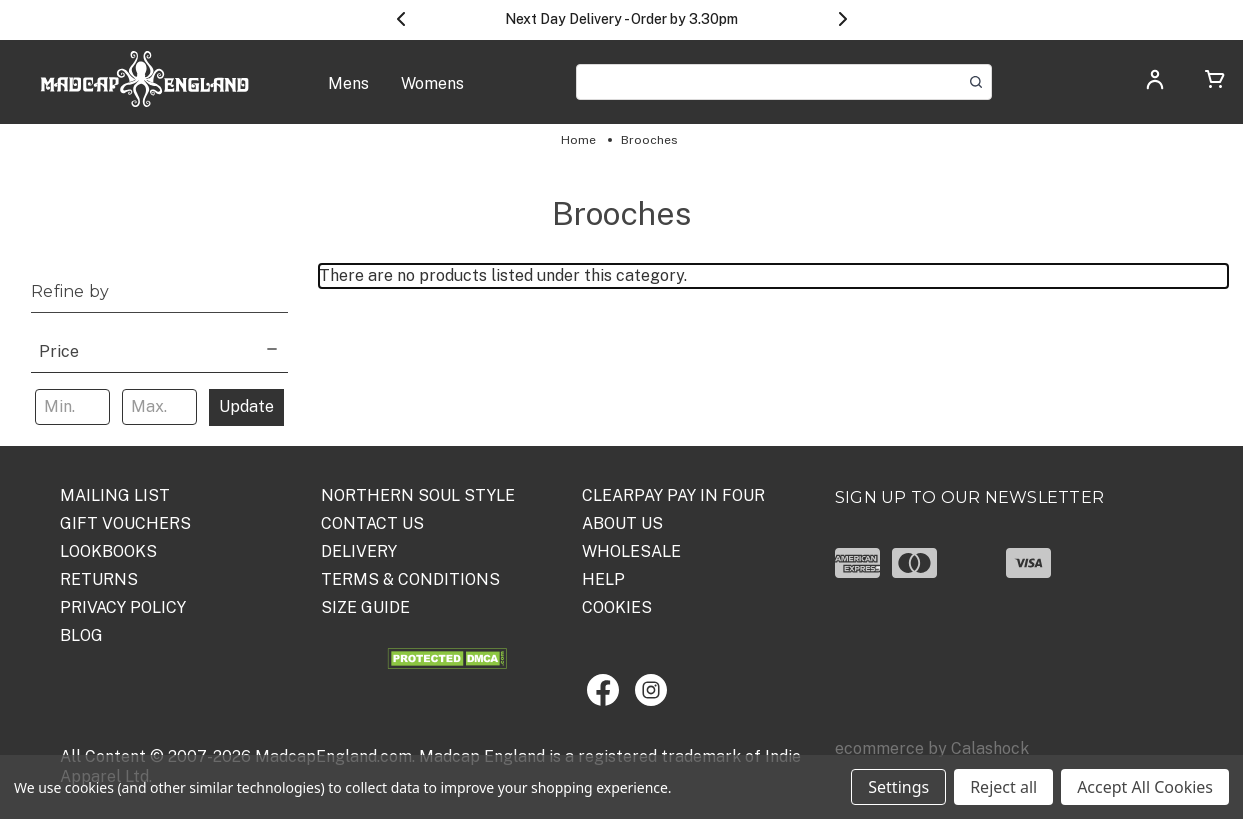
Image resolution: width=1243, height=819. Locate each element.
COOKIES (617, 607)
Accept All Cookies (1145, 787)
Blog (81, 635)
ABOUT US (622, 523)
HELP (603, 579)
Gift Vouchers (125, 523)
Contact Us (372, 523)
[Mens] (348, 94)
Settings (898, 787)
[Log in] (1155, 85)
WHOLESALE (631, 551)
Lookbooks (108, 551)
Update (246, 406)
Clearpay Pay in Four (673, 495)
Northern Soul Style (418, 495)
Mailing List (115, 495)
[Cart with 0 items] (1215, 82)
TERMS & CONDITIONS (410, 579)
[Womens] (432, 94)
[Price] (159, 349)
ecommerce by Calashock (932, 748)
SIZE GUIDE (365, 607)
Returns (99, 579)
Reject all (1003, 787)
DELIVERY (359, 551)
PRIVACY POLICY (123, 607)
